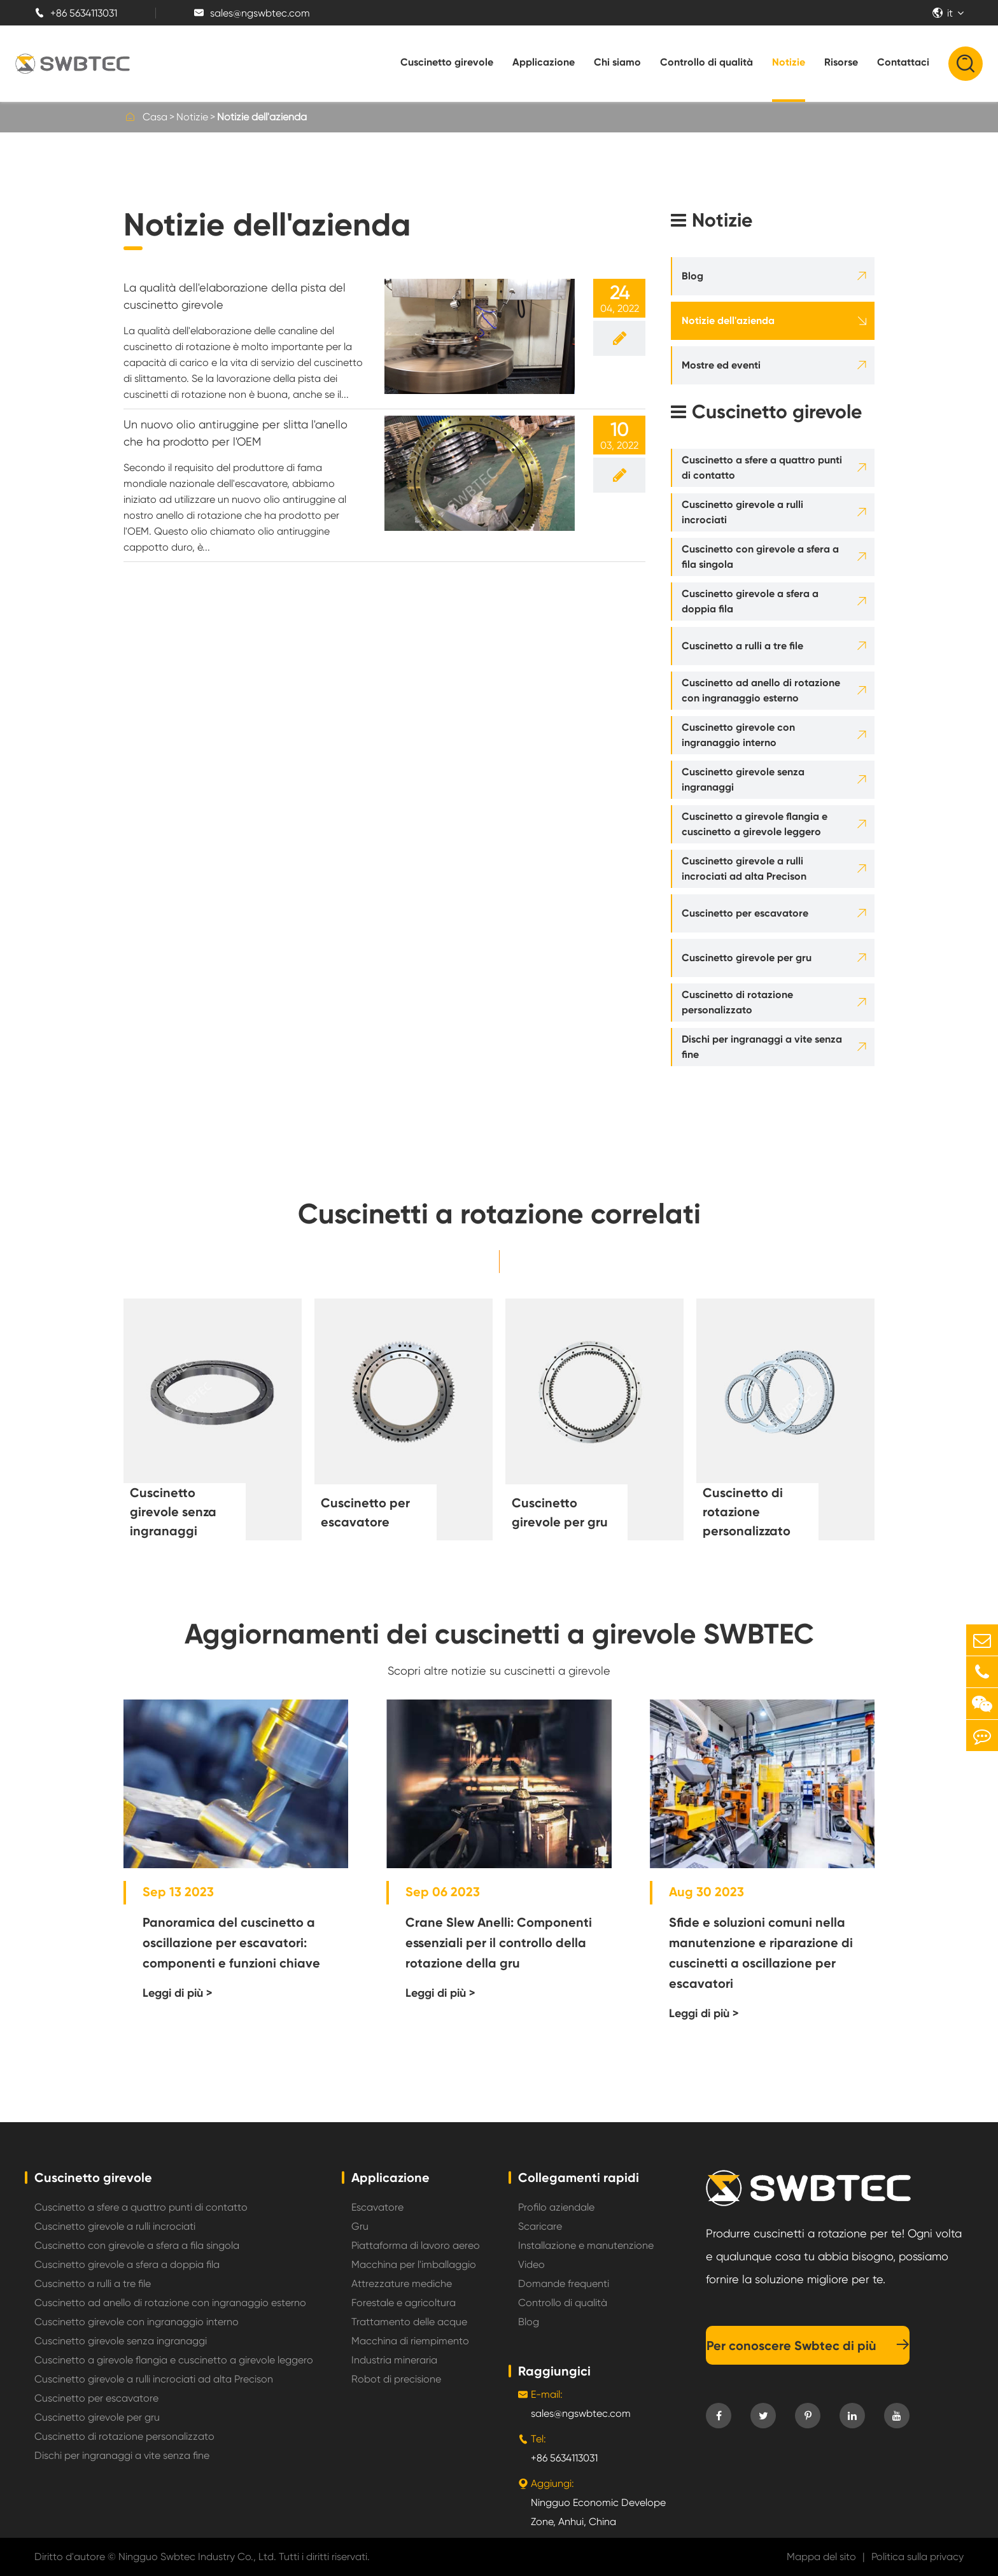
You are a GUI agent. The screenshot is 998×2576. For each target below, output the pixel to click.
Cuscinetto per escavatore (745, 913)
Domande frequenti (563, 2283)
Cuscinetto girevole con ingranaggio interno (738, 735)
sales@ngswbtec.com (252, 13)
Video (531, 2264)
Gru (360, 2226)
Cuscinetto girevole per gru (747, 958)
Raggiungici (554, 2371)
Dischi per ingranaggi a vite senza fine (762, 1046)
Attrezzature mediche (401, 2283)
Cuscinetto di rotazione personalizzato (737, 1002)
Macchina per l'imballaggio (413, 2264)
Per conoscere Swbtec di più (808, 2345)
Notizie (788, 62)
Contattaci (903, 62)
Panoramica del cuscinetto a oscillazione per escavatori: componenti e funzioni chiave (231, 1943)
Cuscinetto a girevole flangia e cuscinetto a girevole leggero (754, 824)
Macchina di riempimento (410, 2341)
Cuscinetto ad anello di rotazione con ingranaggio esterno (761, 690)
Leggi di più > (178, 1993)
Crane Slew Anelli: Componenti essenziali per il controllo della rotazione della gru (498, 1943)
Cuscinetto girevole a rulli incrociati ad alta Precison (744, 868)
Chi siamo (617, 62)
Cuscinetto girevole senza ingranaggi (743, 779)
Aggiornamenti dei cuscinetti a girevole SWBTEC (499, 1634)
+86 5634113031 (75, 13)
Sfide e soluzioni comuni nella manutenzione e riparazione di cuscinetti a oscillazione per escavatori (761, 1953)
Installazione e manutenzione (586, 2245)
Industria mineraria (394, 2360)
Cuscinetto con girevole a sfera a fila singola (760, 556)
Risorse (841, 62)
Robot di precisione (396, 2379)
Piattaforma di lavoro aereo (415, 2245)
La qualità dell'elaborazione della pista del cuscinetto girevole (234, 296)
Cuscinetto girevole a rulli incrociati (742, 512)
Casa (155, 117)
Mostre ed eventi (721, 365)
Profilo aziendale (556, 2207)
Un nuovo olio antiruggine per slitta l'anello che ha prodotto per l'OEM (235, 433)
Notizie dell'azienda (262, 117)
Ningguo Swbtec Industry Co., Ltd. (197, 2557)
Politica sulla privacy (917, 2557)
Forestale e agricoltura (403, 2303)
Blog (692, 276)
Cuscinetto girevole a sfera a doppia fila (750, 601)
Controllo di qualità (706, 62)
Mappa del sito (821, 2557)
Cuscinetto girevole (446, 62)
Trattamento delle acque (409, 2322)
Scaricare (540, 2226)
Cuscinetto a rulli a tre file (742, 646)
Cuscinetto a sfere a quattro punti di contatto (762, 467)
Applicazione (543, 62)
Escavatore (377, 2207)
